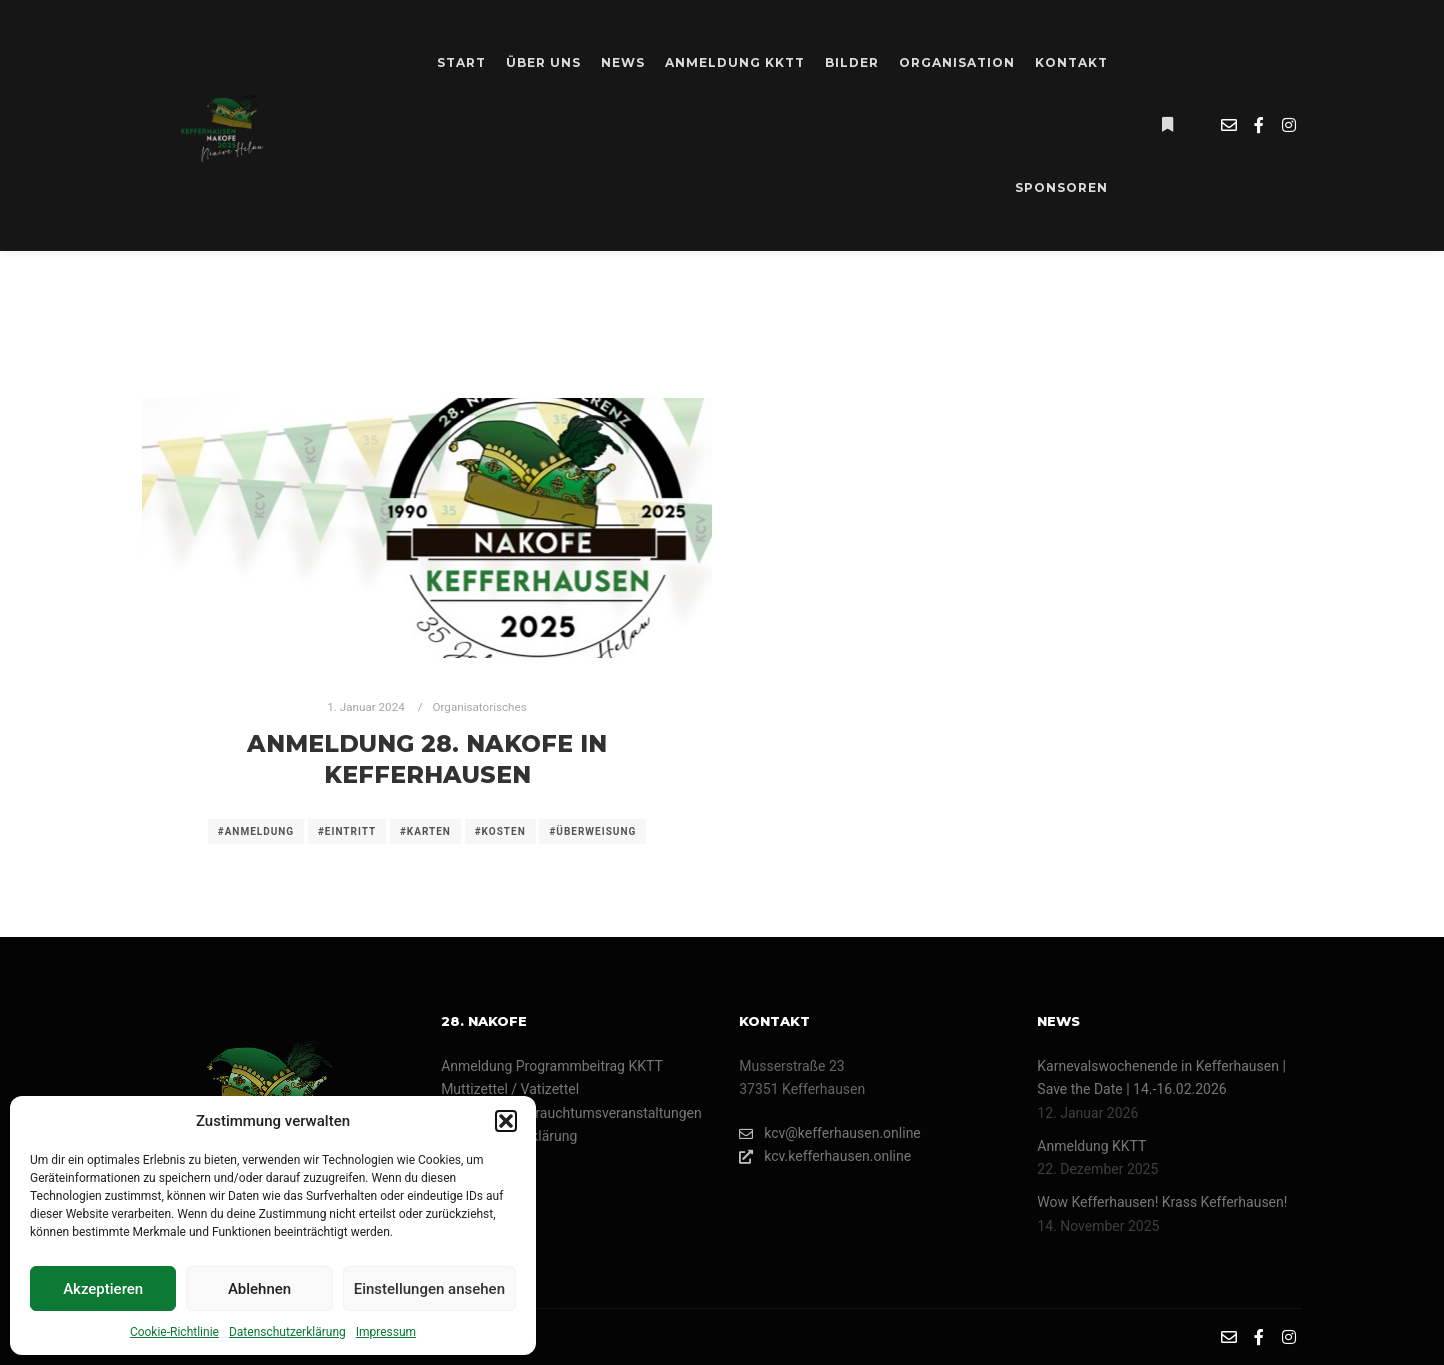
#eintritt (347, 831)
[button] (506, 1121)
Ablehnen (259, 1289)
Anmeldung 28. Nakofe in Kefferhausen (427, 759)
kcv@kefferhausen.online (830, 1133)
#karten (425, 831)
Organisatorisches (480, 707)
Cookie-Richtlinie (174, 1332)
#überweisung (592, 831)
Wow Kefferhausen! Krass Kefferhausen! (1162, 1202)
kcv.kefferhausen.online (825, 1156)
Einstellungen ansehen (429, 1289)
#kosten (500, 831)
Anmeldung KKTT (1091, 1146)
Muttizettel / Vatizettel (510, 1089)
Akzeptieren (103, 1289)
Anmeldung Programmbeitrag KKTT (552, 1066)
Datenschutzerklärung (287, 1332)
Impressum (386, 1332)
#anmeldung (256, 831)
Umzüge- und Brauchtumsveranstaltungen (571, 1113)
